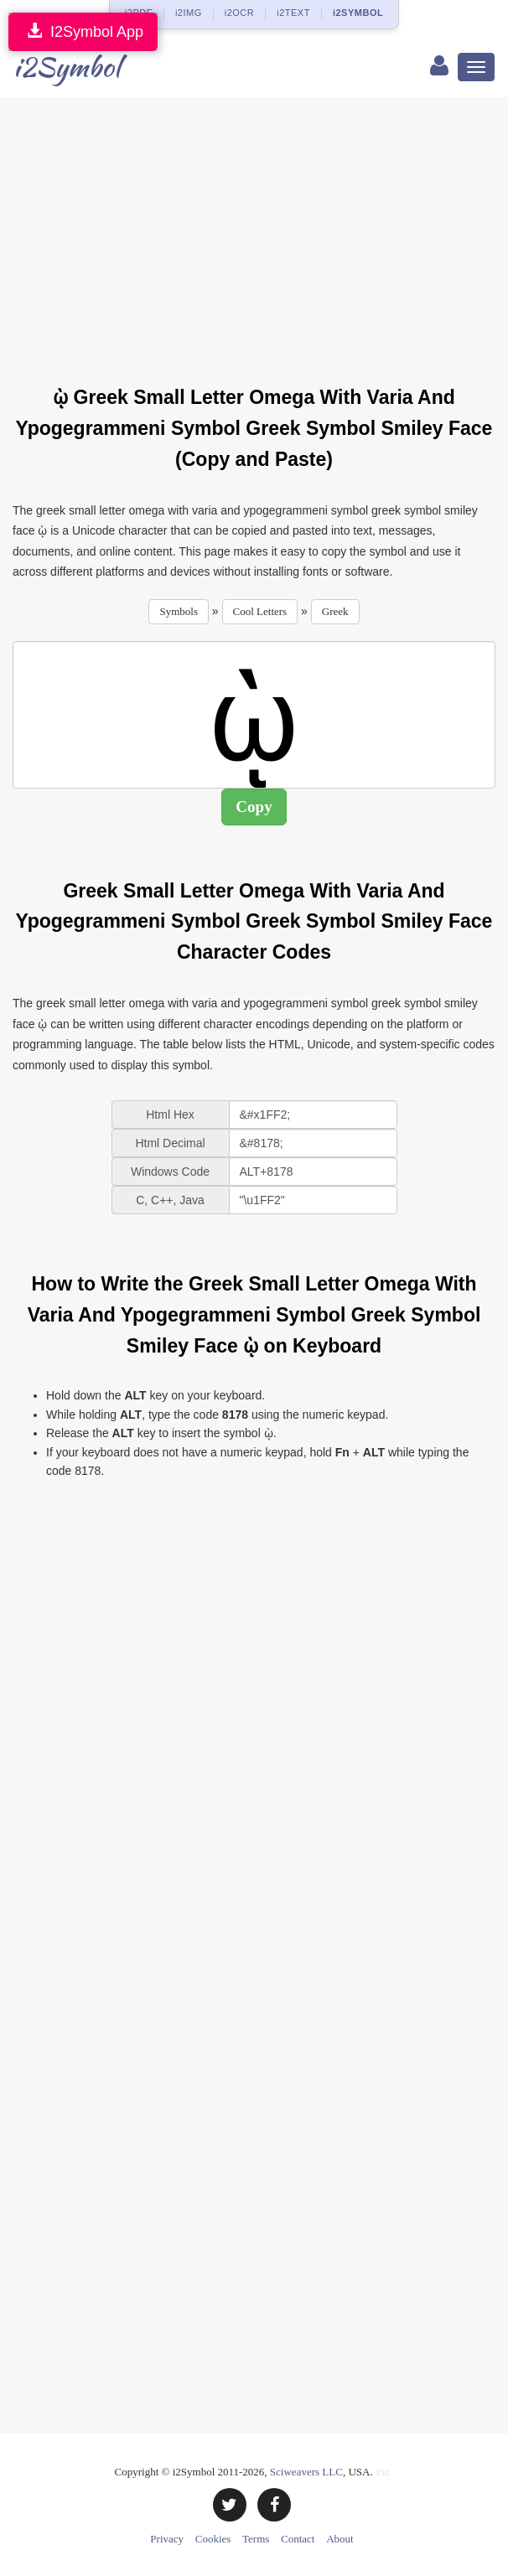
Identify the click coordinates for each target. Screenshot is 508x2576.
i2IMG (188, 13)
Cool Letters (260, 611)
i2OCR (240, 13)
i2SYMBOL (358, 13)
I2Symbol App (83, 31)
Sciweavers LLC (306, 2471)
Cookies (213, 2538)
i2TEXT (293, 13)
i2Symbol (66, 66)
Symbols (178, 611)
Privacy (167, 2538)
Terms (255, 2538)
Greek (335, 611)
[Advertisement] (260, 231)
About (340, 2538)
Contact (297, 2538)
